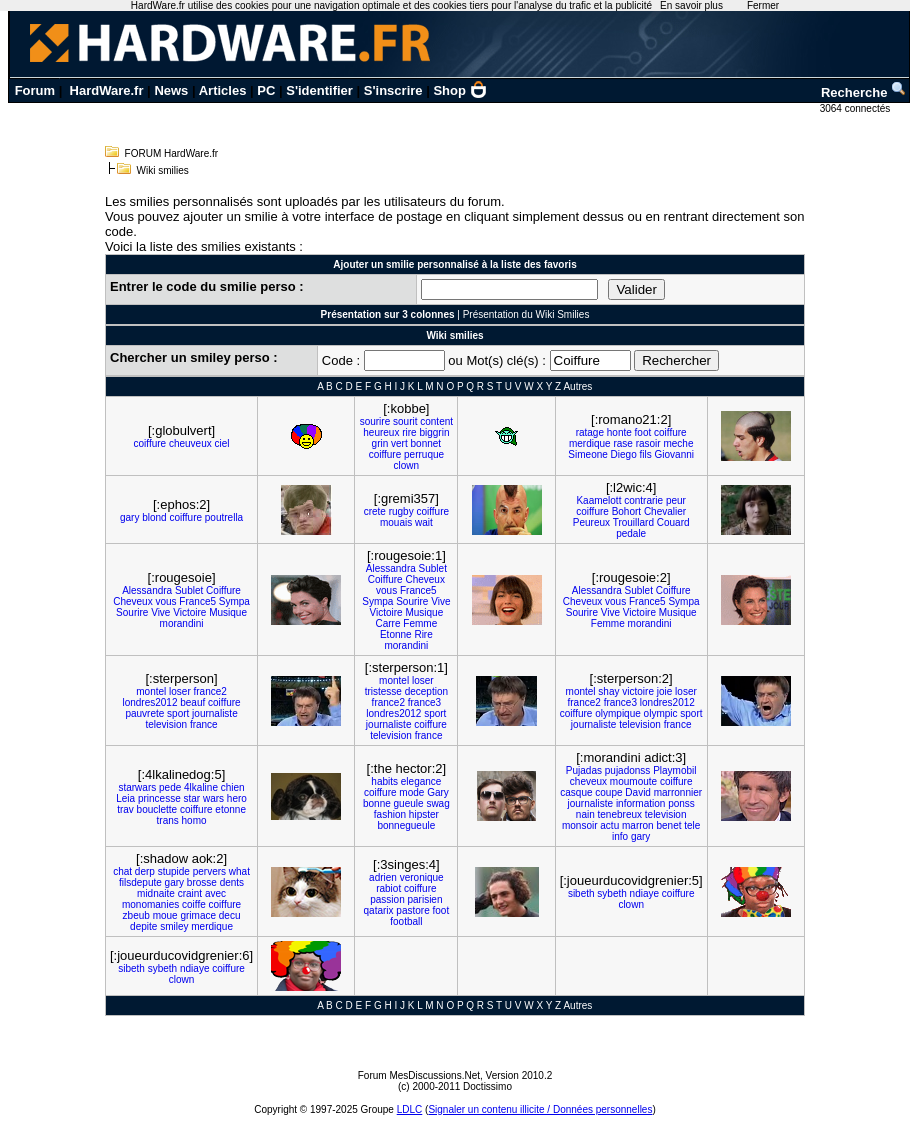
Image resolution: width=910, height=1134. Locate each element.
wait (424, 522)
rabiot (388, 888)
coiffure (150, 443)
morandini (182, 623)
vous (165, 601)
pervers (209, 871)
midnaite (156, 893)
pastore (412, 910)
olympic (661, 713)
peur (676, 500)
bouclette (157, 809)
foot (643, 432)
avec (215, 893)
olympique (618, 713)
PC (266, 90)
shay (608, 691)
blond (154, 517)
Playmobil (674, 770)
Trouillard (633, 522)
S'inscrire (393, 90)
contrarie (643, 500)
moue (165, 915)
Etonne (396, 634)
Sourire (132, 612)
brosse (202, 882)
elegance (421, 781)
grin (380, 443)
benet (668, 825)
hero (237, 798)
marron (638, 825)
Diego (624, 454)
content (436, 421)
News (171, 90)
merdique (590, 443)
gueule (409, 803)
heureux (381, 432)
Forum (35, 90)
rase (622, 443)
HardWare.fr (107, 90)
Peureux (591, 522)
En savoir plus (691, 5)
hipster (424, 814)
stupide (174, 871)
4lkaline (201, 787)
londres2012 (149, 702)
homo (194, 820)
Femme (420, 623)
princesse (159, 798)
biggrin (434, 432)
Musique (228, 612)
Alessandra (147, 590)
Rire (423, 634)
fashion (390, 814)
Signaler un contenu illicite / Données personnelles (540, 1109)
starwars (137, 787)
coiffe (194, 904)
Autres (577, 386)
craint (190, 893)
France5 (197, 601)
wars (213, 798)
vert (399, 443)
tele (692, 825)
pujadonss (628, 770)
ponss (681, 803)
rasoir (648, 443)
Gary (438, 792)
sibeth (581, 893)
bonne (377, 803)
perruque (424, 454)
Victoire (189, 612)
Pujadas (584, 770)
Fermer (763, 5)
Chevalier (665, 511)
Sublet (189, 590)
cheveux (588, 781)
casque (576, 792)
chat (122, 871)
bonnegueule (406, 825)
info (620, 836)
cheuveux (190, 443)
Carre (388, 623)
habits (384, 781)
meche (678, 443)
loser (180, 691)
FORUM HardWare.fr (172, 153)
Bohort (626, 511)
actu (609, 825)
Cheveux (132, 601)
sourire (375, 421)
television (166, 724)
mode (411, 792)
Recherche (864, 92)
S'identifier (319, 90)
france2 (210, 691)
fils (646, 454)
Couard (673, 522)
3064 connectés (856, 108)
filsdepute (140, 882)
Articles (223, 90)
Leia (125, 798)
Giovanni (674, 454)
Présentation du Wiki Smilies (526, 314)
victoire (638, 691)
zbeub (136, 915)
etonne (230, 809)
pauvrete (144, 713)
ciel (222, 443)
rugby (401, 511)
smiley (174, 926)
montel (151, 691)
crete (375, 511)
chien (233, 787)
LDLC (410, 1109)
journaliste (215, 713)
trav (125, 809)
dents (232, 882)
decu (230, 915)
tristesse (383, 691)
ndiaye (644, 893)
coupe (608, 792)
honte (619, 432)
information (640, 803)
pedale (631, 533)
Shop (460, 90)
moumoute (633, 781)
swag (437, 803)
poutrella (224, 517)
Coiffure (223, 590)
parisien (424, 899)
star (192, 798)
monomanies (150, 904)
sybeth (611, 893)
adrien (383, 877)
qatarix (379, 910)
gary (129, 517)
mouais (396, 522)
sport (178, 713)
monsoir (580, 825)
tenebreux (620, 814)
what (239, 871)
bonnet (426, 443)
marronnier (678, 792)
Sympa (234, 601)
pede (170, 787)
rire (409, 432)
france (204, 724)
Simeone (587, 454)
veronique (422, 877)
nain (585, 814)
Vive (160, 612)
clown (407, 465)
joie (665, 691)
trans (168, 820)
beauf (192, 702)
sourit (405, 421)
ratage (590, 432)
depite (143, 926)
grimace (198, 915)
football (406, 921)
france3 (424, 702)
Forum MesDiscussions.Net (419, 1075)
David (638, 792)
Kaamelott (598, 500)
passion (387, 899)
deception (426, 691)
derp (145, 871)
